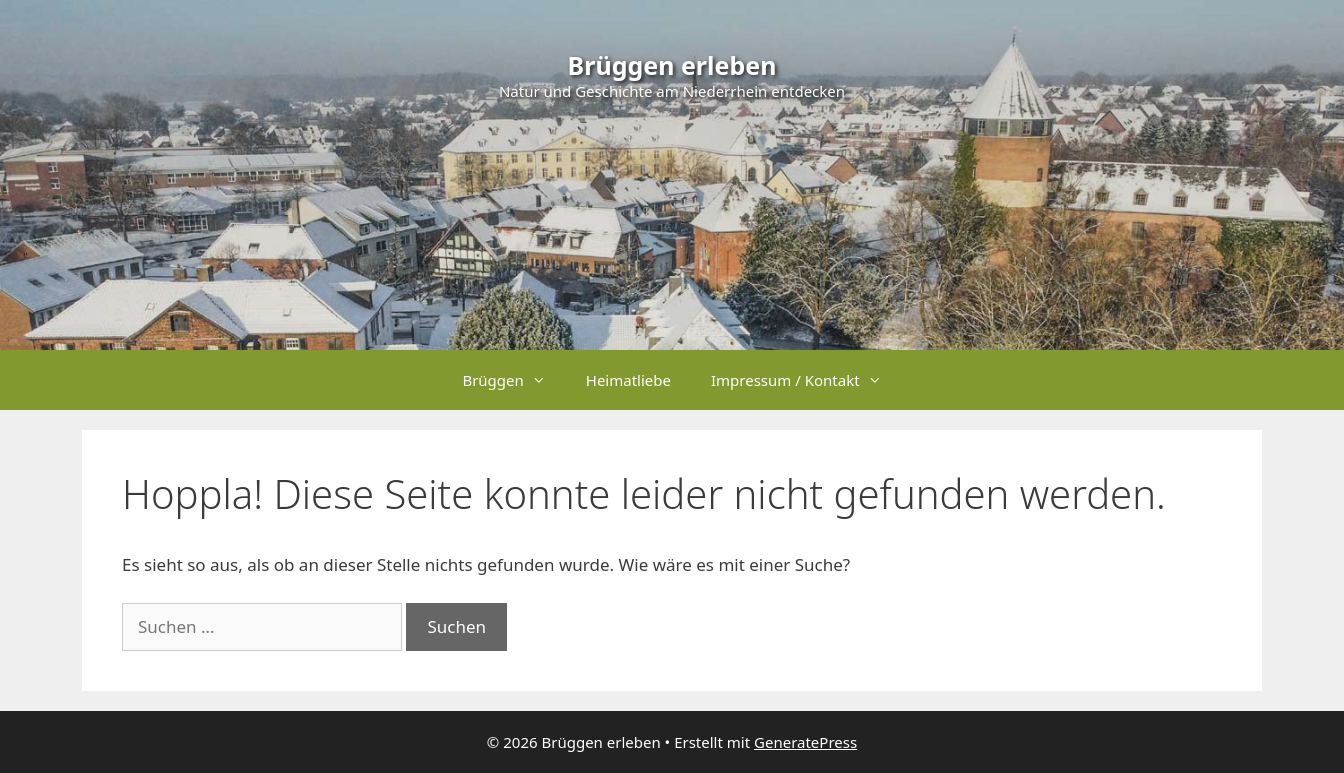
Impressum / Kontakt (806, 380)
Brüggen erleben (672, 65)
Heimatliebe (628, 380)
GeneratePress (805, 742)
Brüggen (513, 380)
